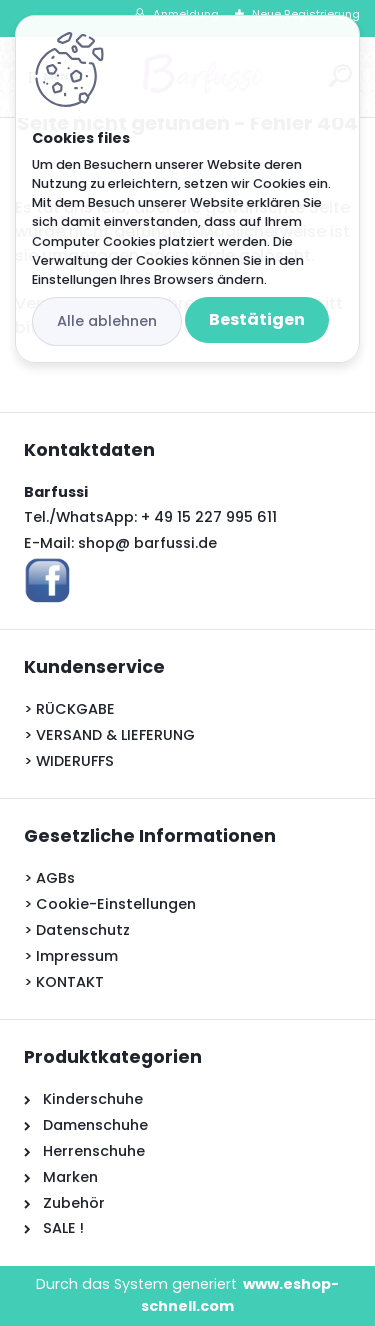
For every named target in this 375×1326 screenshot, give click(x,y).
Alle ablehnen (107, 321)
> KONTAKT (64, 982)
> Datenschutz (77, 930)
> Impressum (71, 956)
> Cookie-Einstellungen (110, 904)
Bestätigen (257, 319)
